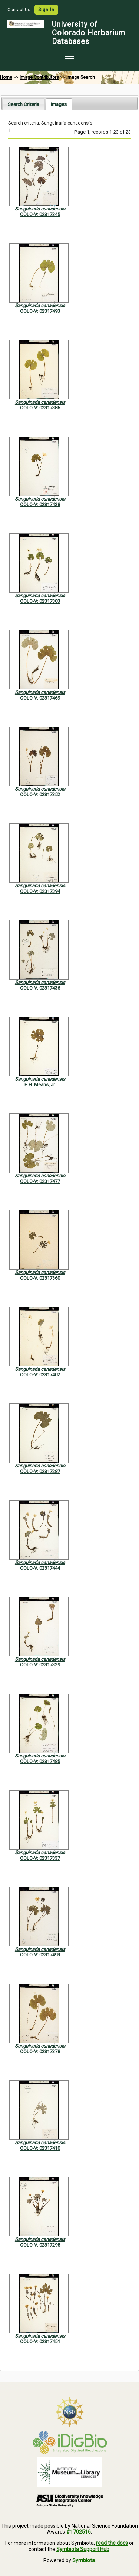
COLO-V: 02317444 (40, 1568)
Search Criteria (23, 104)
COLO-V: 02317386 (40, 408)
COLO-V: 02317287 (40, 1471)
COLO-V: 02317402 (40, 1374)
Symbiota (83, 2560)
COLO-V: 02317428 (40, 504)
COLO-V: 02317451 (40, 2341)
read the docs (112, 2543)
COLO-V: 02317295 (40, 2245)
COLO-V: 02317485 (40, 1761)
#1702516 (78, 2532)
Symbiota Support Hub (82, 2549)
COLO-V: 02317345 (40, 214)
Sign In (46, 9)
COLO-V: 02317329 (40, 1665)
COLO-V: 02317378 (40, 2051)
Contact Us (19, 9)
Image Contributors (39, 77)
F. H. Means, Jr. (40, 1084)
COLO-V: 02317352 (40, 794)
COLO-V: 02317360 (40, 1278)
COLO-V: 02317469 (40, 698)
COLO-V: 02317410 (40, 2148)
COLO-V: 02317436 (40, 988)
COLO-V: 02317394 (40, 891)
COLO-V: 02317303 (40, 601)
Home (6, 77)
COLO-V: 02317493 (40, 311)
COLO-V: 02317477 (40, 1181)
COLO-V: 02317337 (40, 1858)
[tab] (23, 104)
